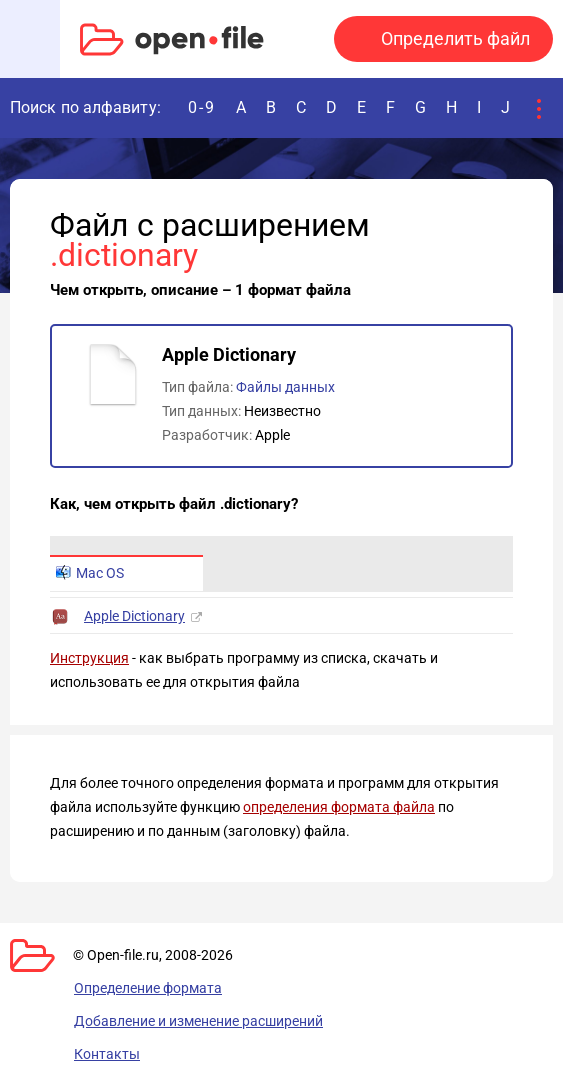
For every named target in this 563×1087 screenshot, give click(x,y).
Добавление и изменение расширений (198, 1021)
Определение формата (148, 988)
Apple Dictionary (134, 616)
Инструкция (89, 658)
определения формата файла (339, 807)
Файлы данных (285, 387)
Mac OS (90, 573)
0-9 (202, 107)
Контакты (107, 1054)
